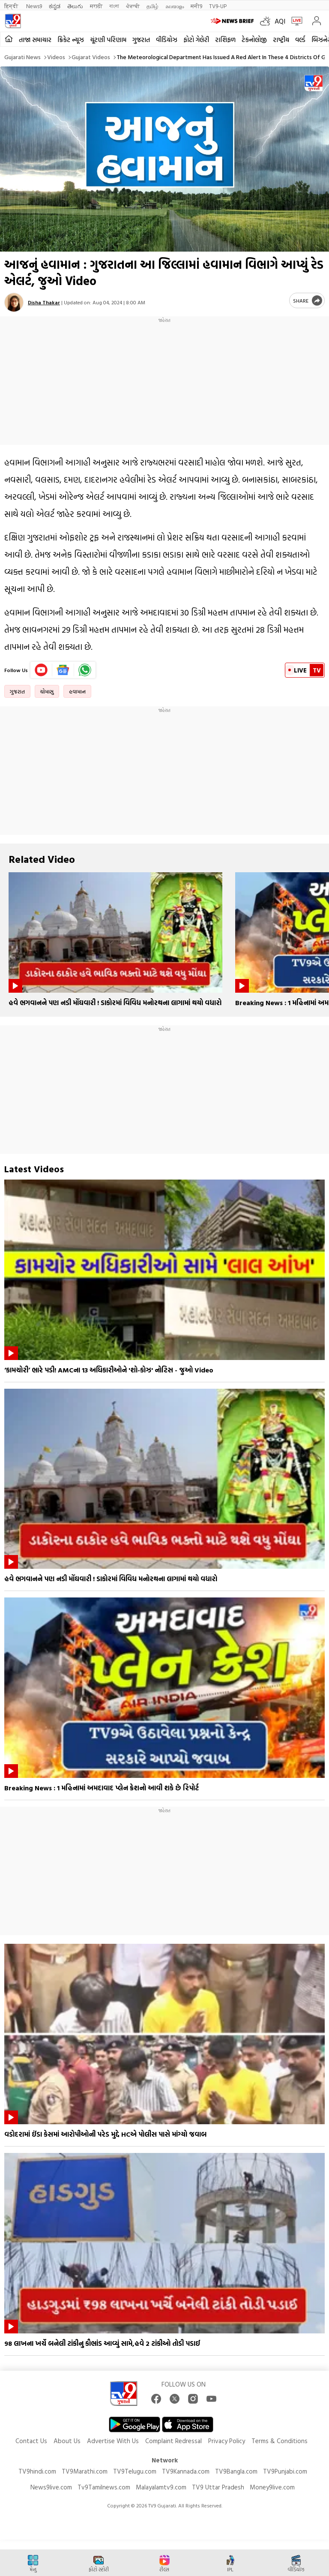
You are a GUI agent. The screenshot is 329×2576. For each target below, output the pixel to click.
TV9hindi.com (37, 2471)
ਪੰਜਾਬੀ (133, 6)
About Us (67, 2441)
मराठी (96, 6)
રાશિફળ (225, 40)
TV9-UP (218, 6)
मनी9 (196, 6)
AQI (280, 21)
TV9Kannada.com (185, 2471)
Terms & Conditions (279, 2441)
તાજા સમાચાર (35, 40)
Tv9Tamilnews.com (104, 2487)
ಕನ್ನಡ (54, 6)
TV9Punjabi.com (285, 2471)
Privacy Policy (226, 2441)
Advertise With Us (113, 2441)
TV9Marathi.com (85, 2471)
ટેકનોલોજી (254, 40)
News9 (34, 6)
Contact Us (31, 2441)
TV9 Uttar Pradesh (218, 2487)
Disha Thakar (44, 302)
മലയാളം (174, 6)
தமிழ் (153, 6)
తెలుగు (75, 6)
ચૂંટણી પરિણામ (108, 40)
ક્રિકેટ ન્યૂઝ (70, 40)
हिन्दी (11, 6)
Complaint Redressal (173, 2441)
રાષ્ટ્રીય (281, 40)
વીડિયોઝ (166, 40)
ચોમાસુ (47, 691)
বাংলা (114, 6)
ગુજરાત (141, 40)
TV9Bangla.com (236, 2471)
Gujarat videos (91, 56)
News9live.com (51, 2487)
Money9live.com (272, 2487)
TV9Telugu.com (134, 2471)
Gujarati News (22, 56)
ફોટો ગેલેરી (196, 40)
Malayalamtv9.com (161, 2487)
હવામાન (77, 691)
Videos (56, 56)
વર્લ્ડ (300, 40)
